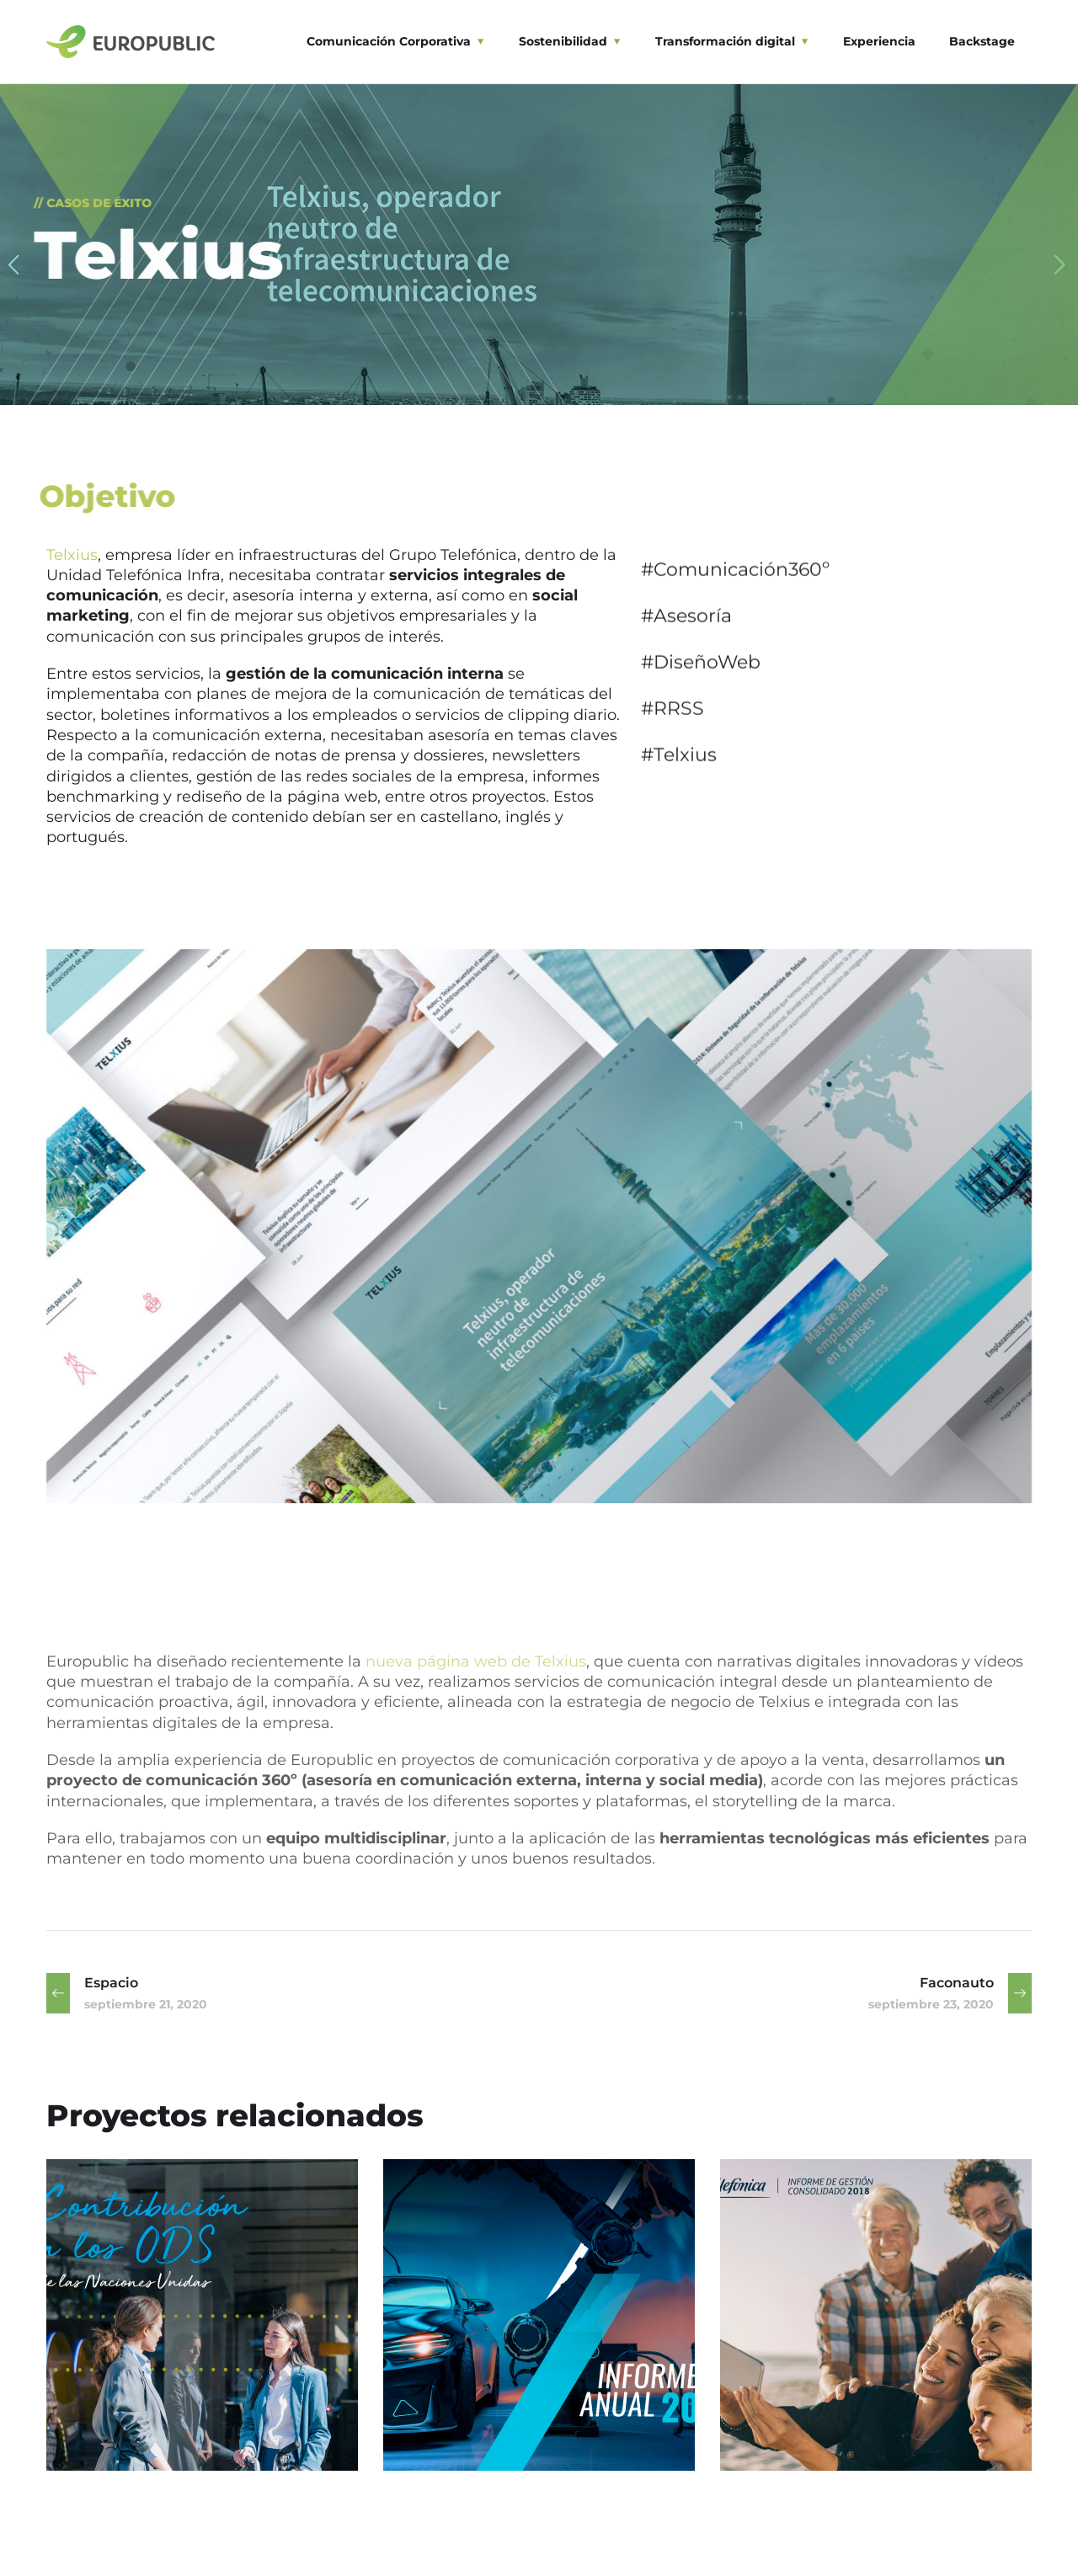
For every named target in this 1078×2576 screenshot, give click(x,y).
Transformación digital (725, 41)
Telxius (72, 555)
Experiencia (879, 41)
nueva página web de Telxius (476, 1661)
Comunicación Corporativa (389, 41)
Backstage (982, 41)
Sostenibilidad (563, 41)
